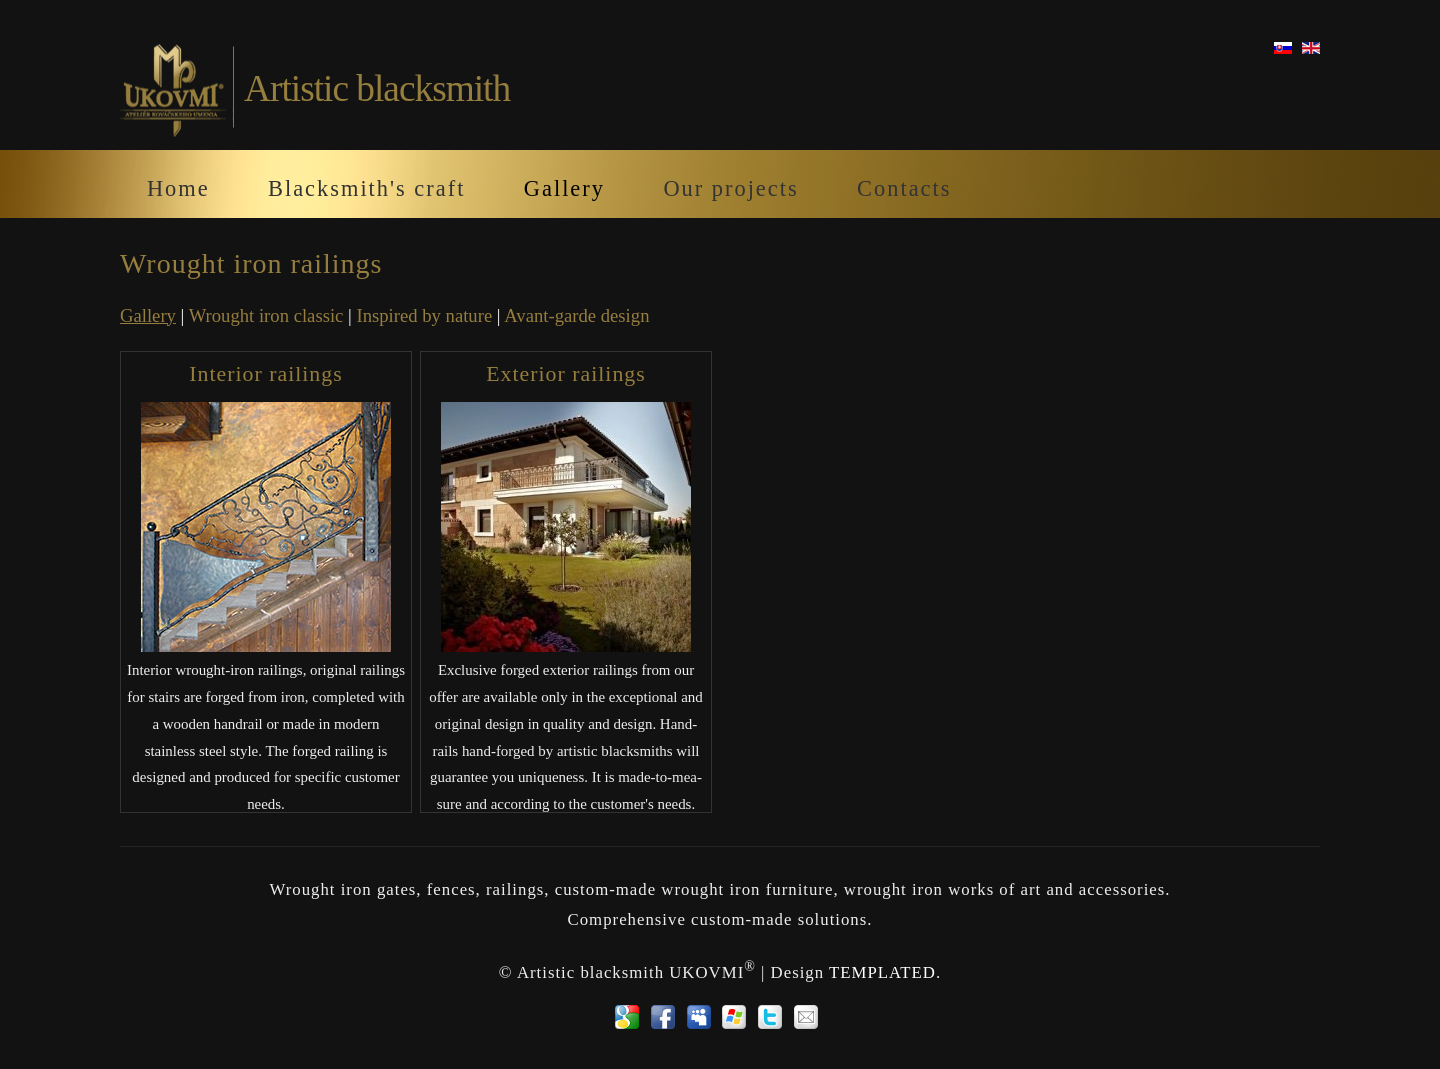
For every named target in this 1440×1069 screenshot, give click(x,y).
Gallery (564, 188)
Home (178, 188)
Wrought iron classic (266, 315)
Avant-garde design (576, 315)
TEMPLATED (882, 972)
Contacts (904, 188)
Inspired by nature (424, 315)
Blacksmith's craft (366, 188)
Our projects (730, 188)
